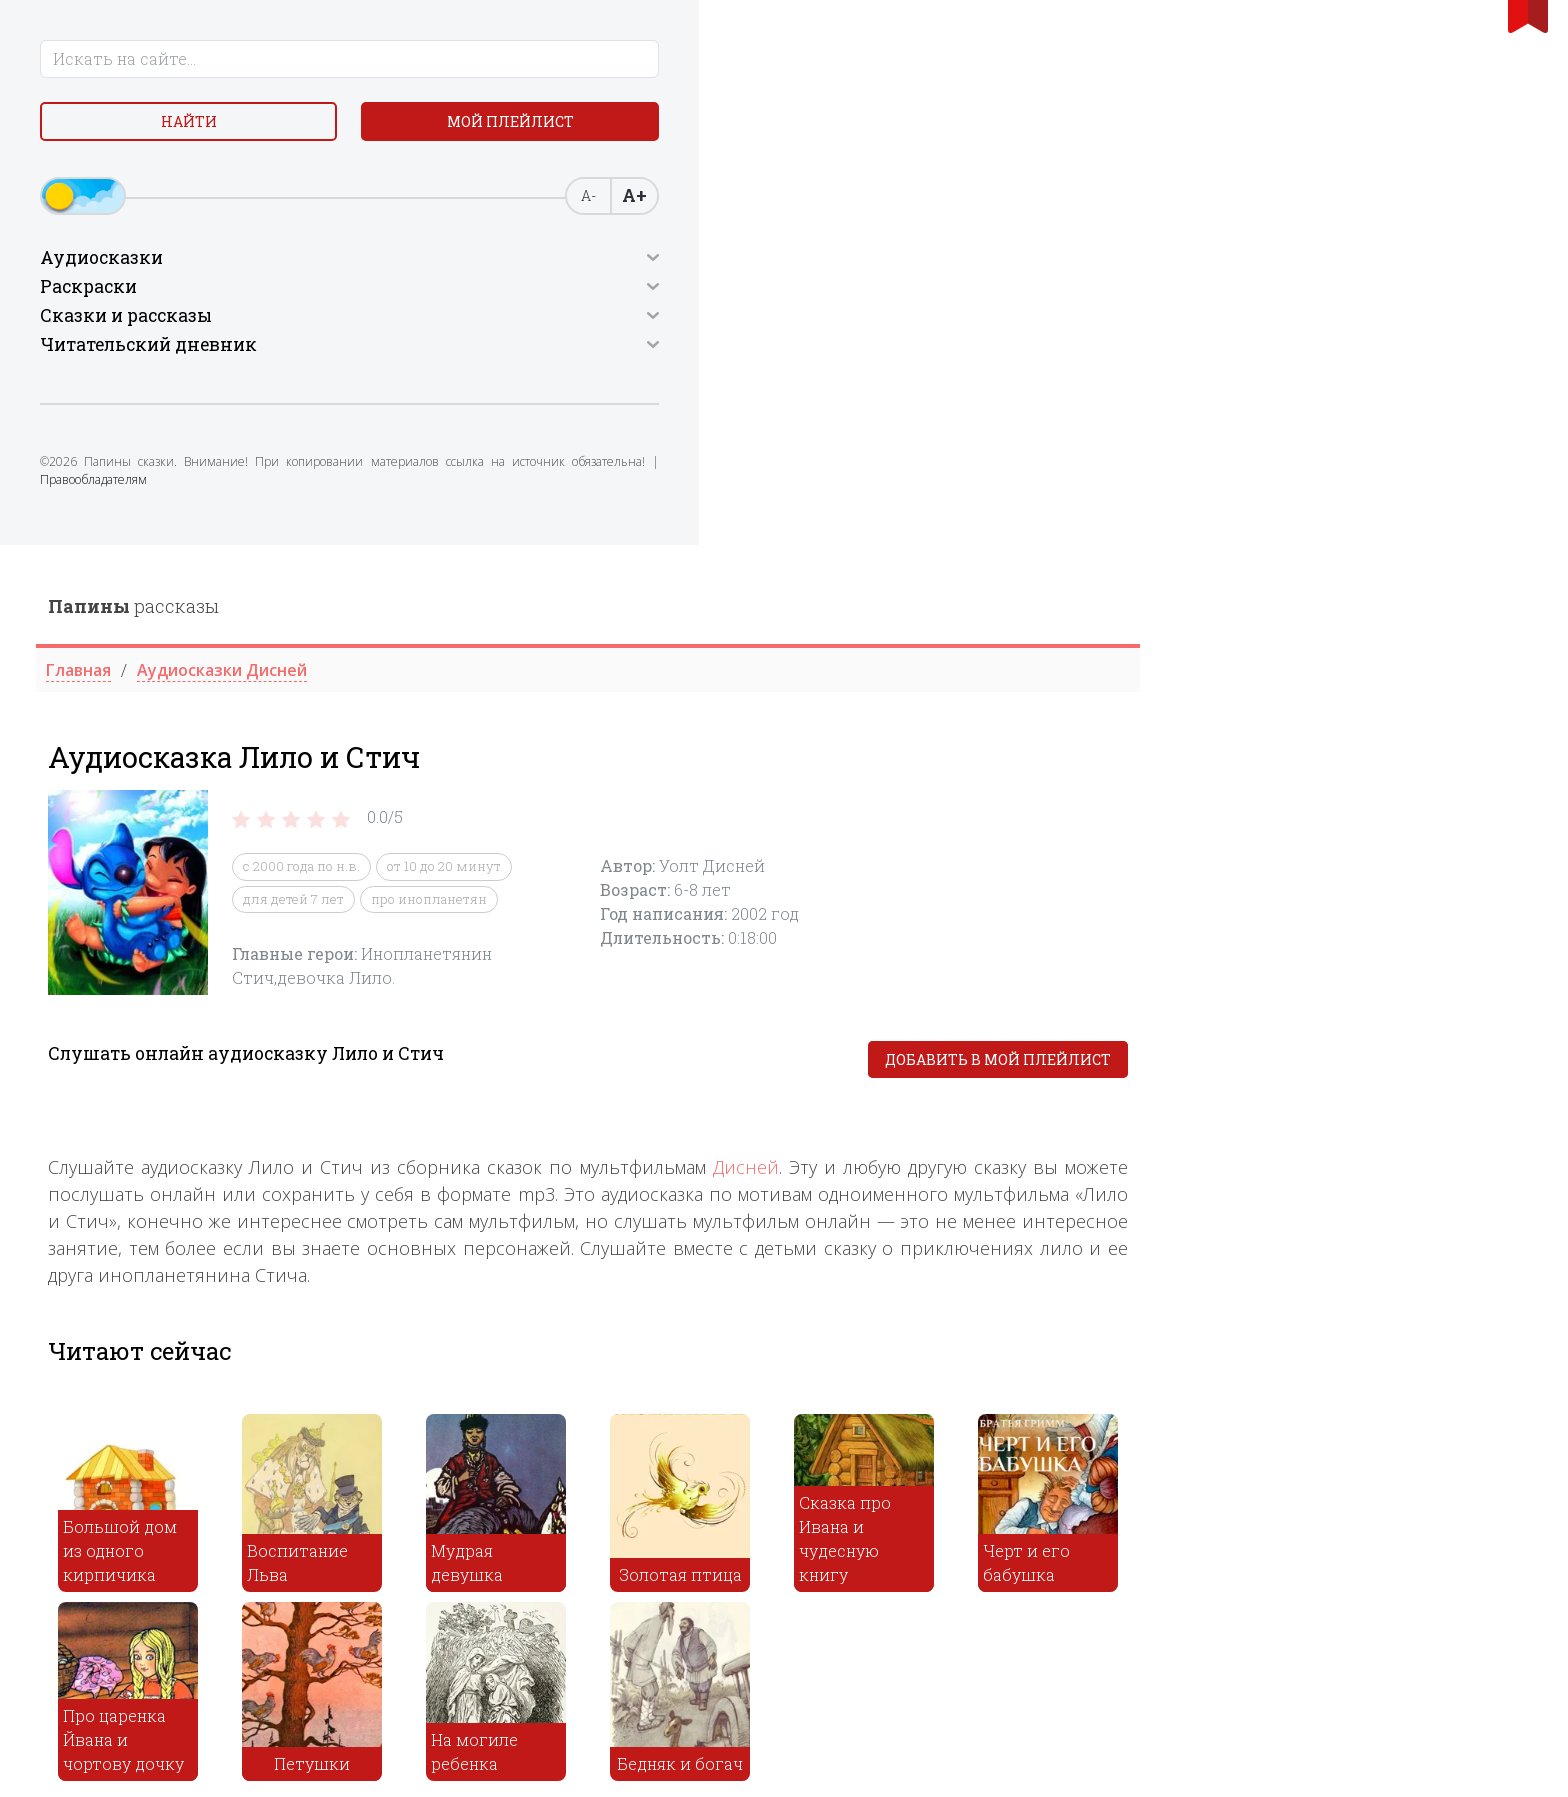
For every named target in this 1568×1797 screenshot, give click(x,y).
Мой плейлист (263, 129)
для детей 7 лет (685, 354)
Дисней (1138, 622)
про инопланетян (821, 354)
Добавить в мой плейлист (1390, 514)
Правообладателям (187, 505)
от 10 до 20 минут (836, 322)
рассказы (525, 61)
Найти (104, 129)
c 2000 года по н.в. (693, 322)
